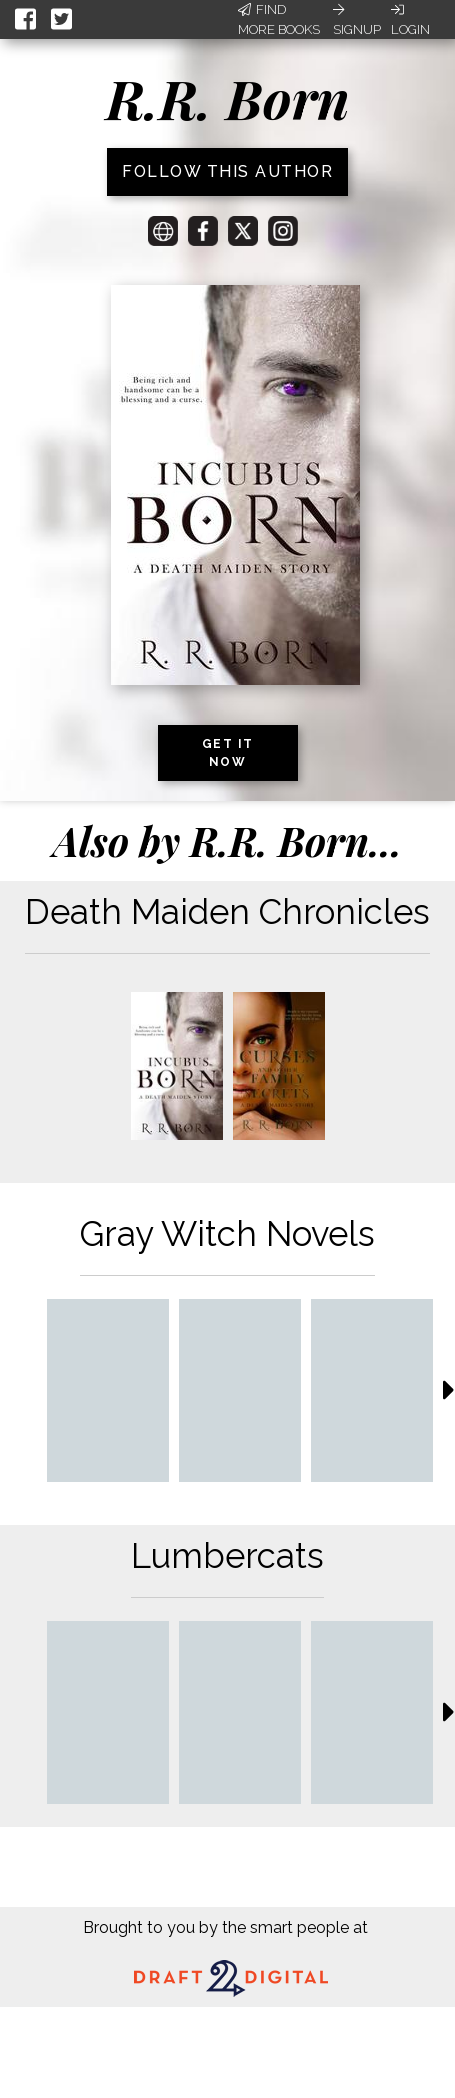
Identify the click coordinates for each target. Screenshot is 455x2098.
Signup (357, 20)
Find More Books (279, 19)
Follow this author (227, 171)
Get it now (228, 753)
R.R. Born (228, 98)
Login (410, 20)
